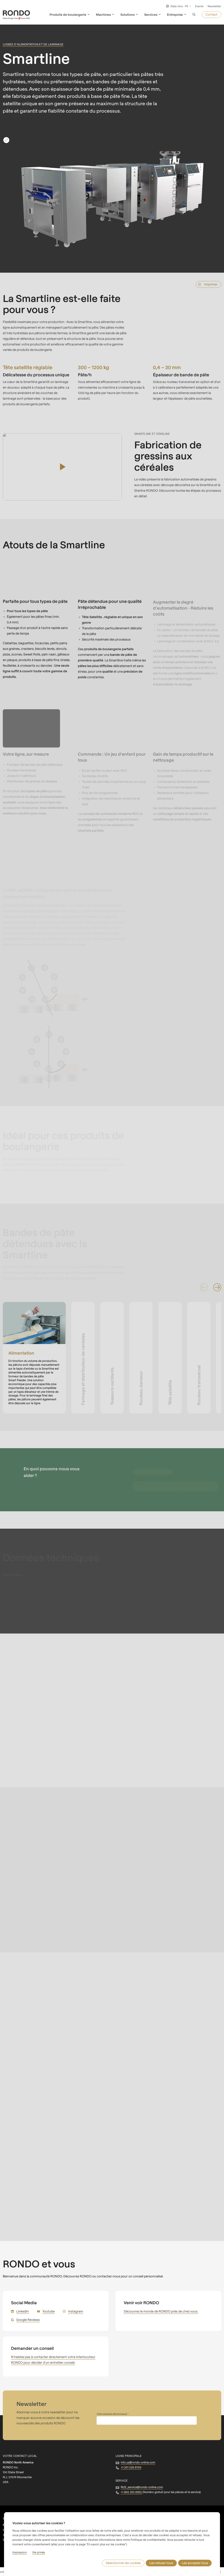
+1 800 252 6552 (131, 2492)
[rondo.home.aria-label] (16, 15)
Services (152, 14)
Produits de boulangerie (70, 14)
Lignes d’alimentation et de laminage (33, 44)
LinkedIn (22, 2311)
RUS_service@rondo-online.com (142, 2487)
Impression (19, 2552)
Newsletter (214, 6)
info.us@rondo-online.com (138, 2462)
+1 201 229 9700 (131, 2467)
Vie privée (38, 2552)
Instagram (75, 2311)
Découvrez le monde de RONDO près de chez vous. (161, 2311)
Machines (105, 14)
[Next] (217, 1287)
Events (199, 6)
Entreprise (176, 14)
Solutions (129, 14)
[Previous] (204, 1287)
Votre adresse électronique (112, 2413)
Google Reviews (28, 2320)
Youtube (48, 2311)
